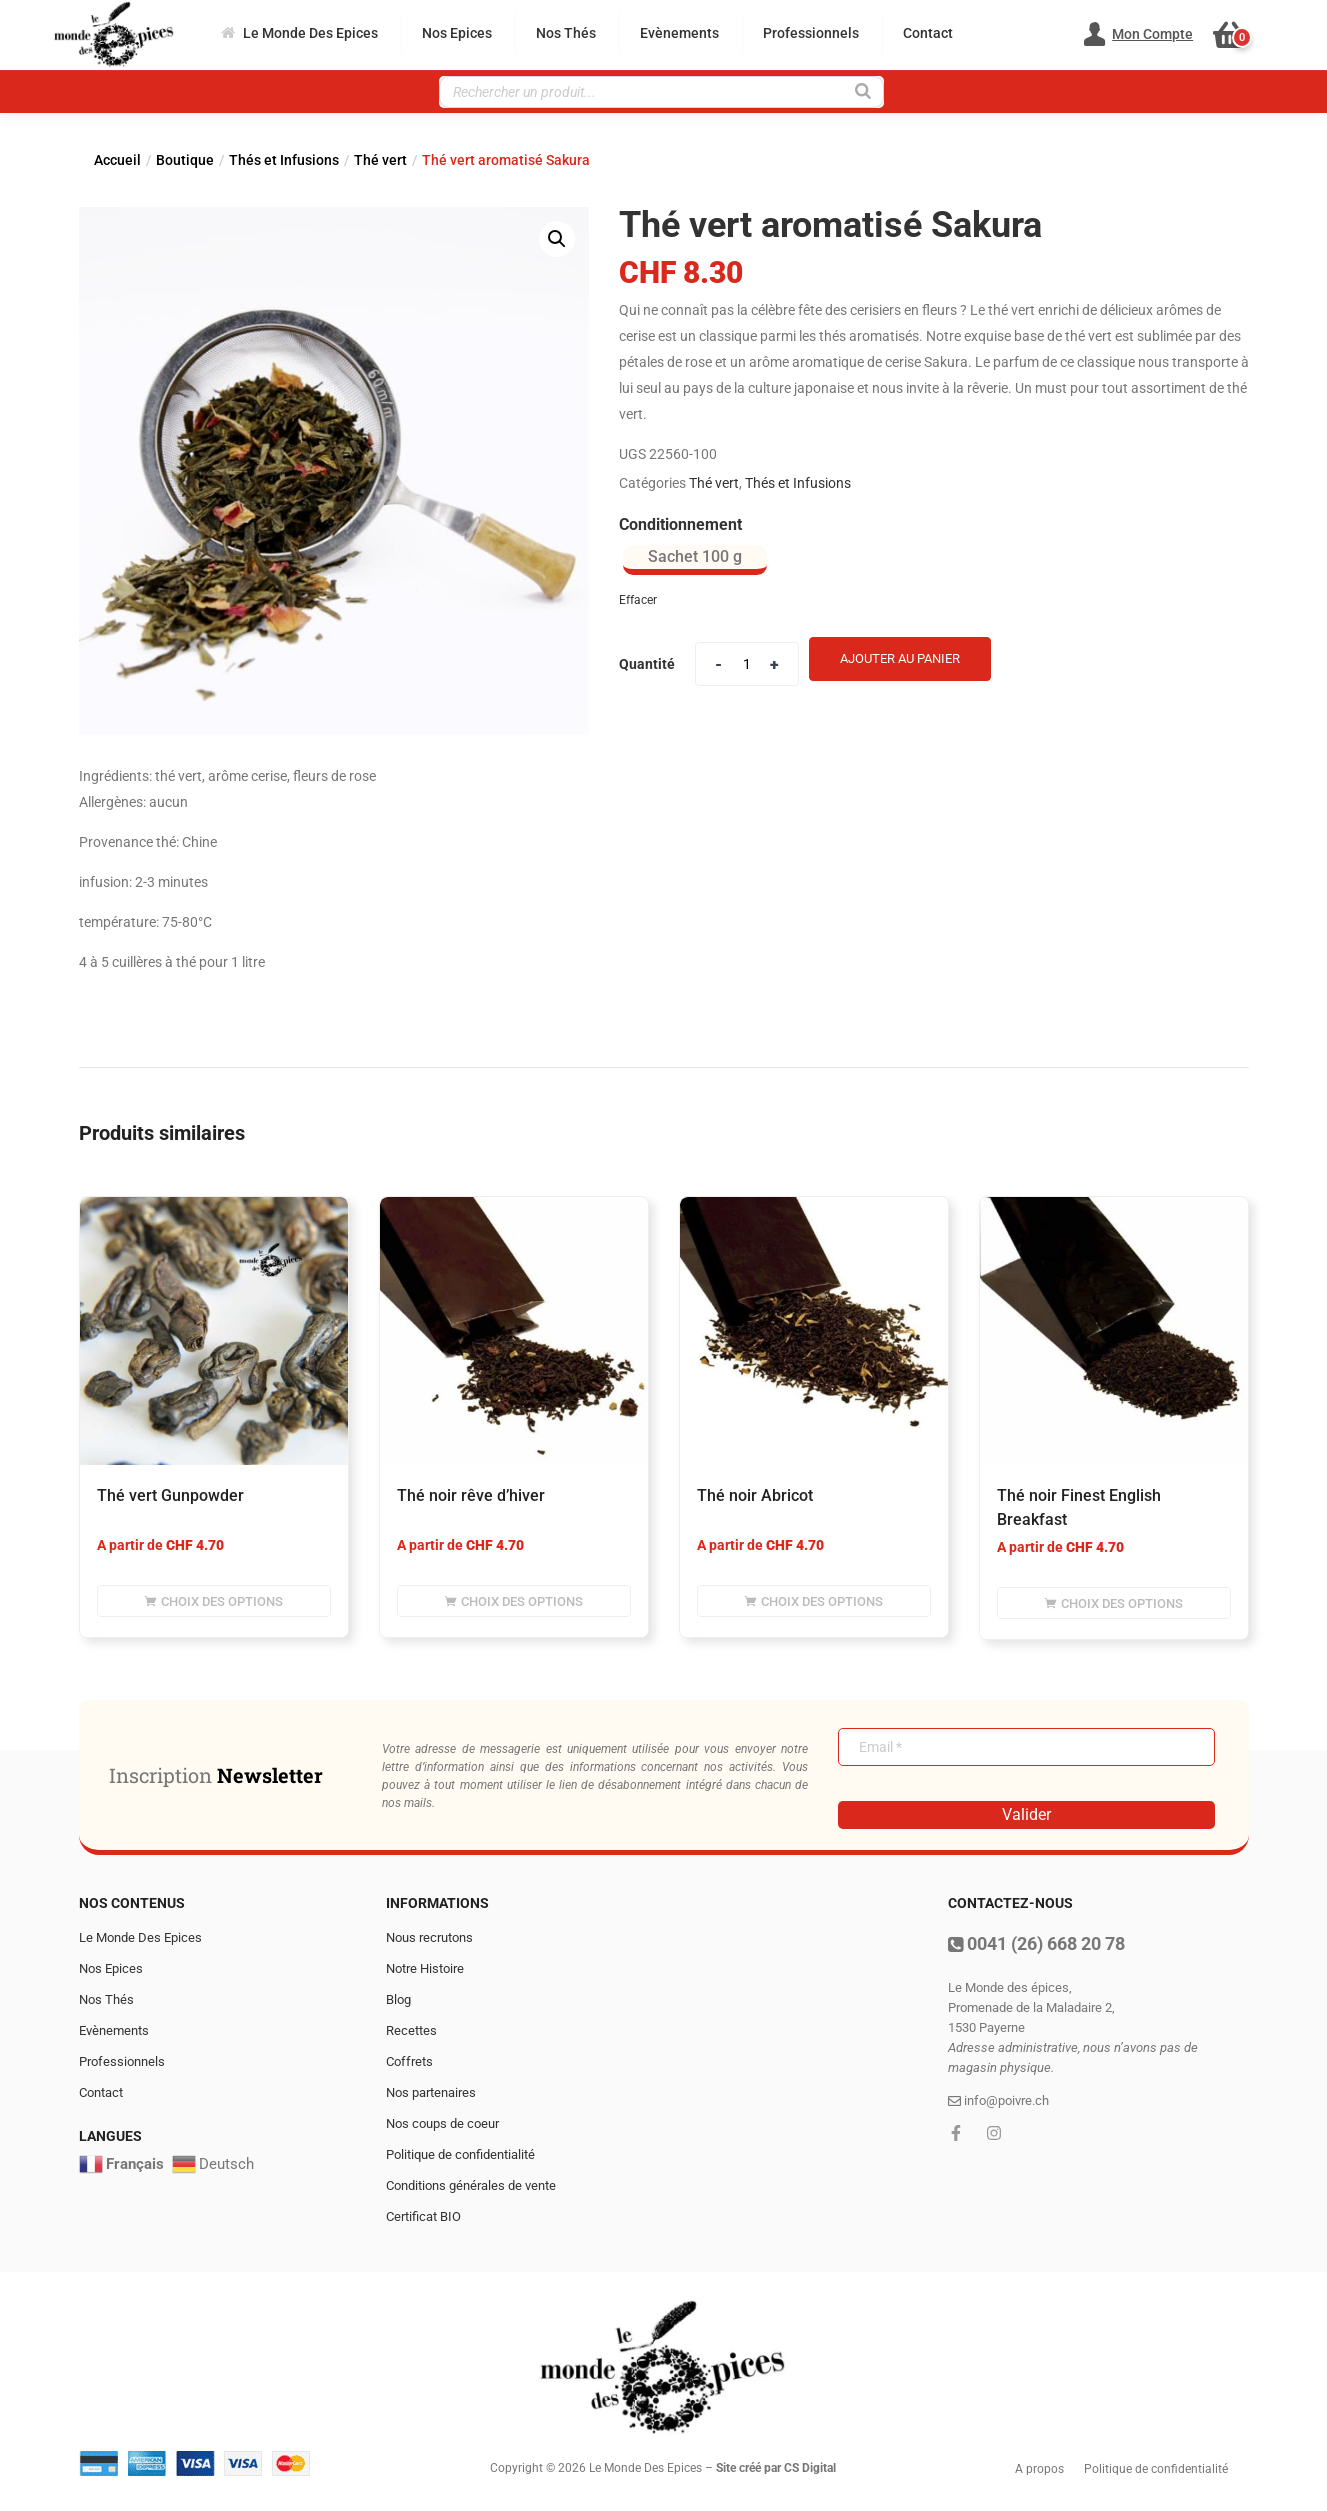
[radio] (695, 560)
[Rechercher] (863, 89)
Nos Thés (566, 33)
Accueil (117, 160)
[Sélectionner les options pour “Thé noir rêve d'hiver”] (514, 1601)
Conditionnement (680, 524)
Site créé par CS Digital (776, 2468)
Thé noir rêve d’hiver (471, 1495)
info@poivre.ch (998, 2100)
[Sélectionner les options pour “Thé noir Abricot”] (814, 1601)
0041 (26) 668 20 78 (1036, 1943)
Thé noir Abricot (755, 1495)
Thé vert (380, 160)
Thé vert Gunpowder (170, 1495)
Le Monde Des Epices (299, 33)
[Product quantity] (747, 664)
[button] (1239, 35)
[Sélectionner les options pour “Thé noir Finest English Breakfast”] (1114, 1603)
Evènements (679, 33)
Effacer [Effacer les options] (638, 600)
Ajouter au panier (900, 658)
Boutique (185, 160)
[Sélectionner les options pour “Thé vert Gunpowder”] (214, 1601)
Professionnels (811, 33)
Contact (928, 33)
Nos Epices (457, 33)
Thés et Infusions (284, 160)
